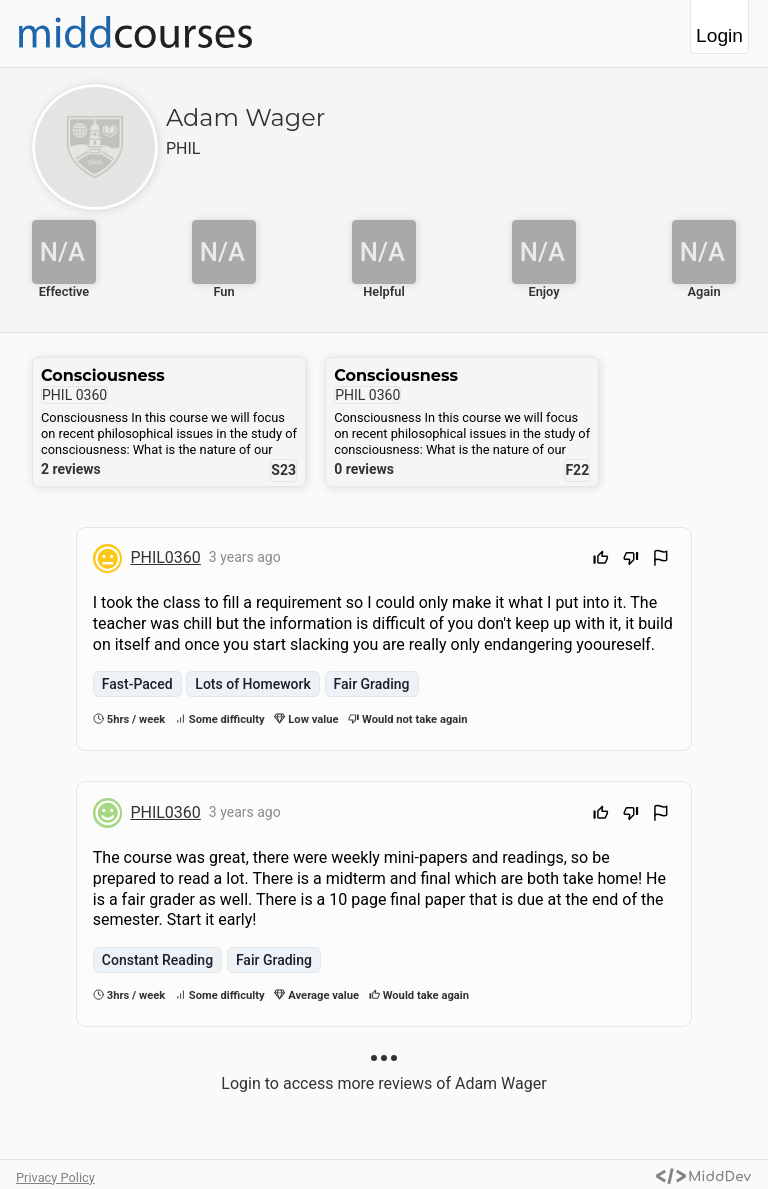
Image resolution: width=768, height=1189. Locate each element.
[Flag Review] (661, 560)
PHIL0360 (165, 557)
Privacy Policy (55, 1177)
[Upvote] (601, 560)
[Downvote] (631, 560)
